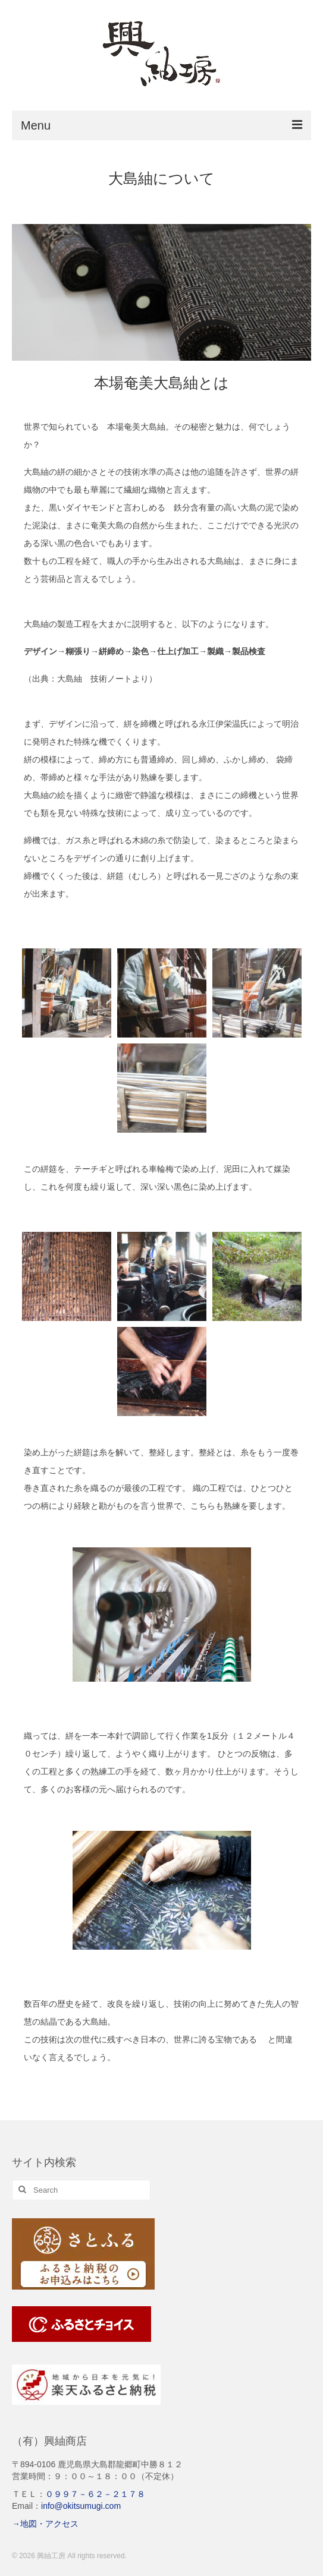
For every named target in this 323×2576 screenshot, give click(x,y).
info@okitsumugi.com (81, 2506)
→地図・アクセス (45, 2523)
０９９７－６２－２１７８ (95, 2494)
